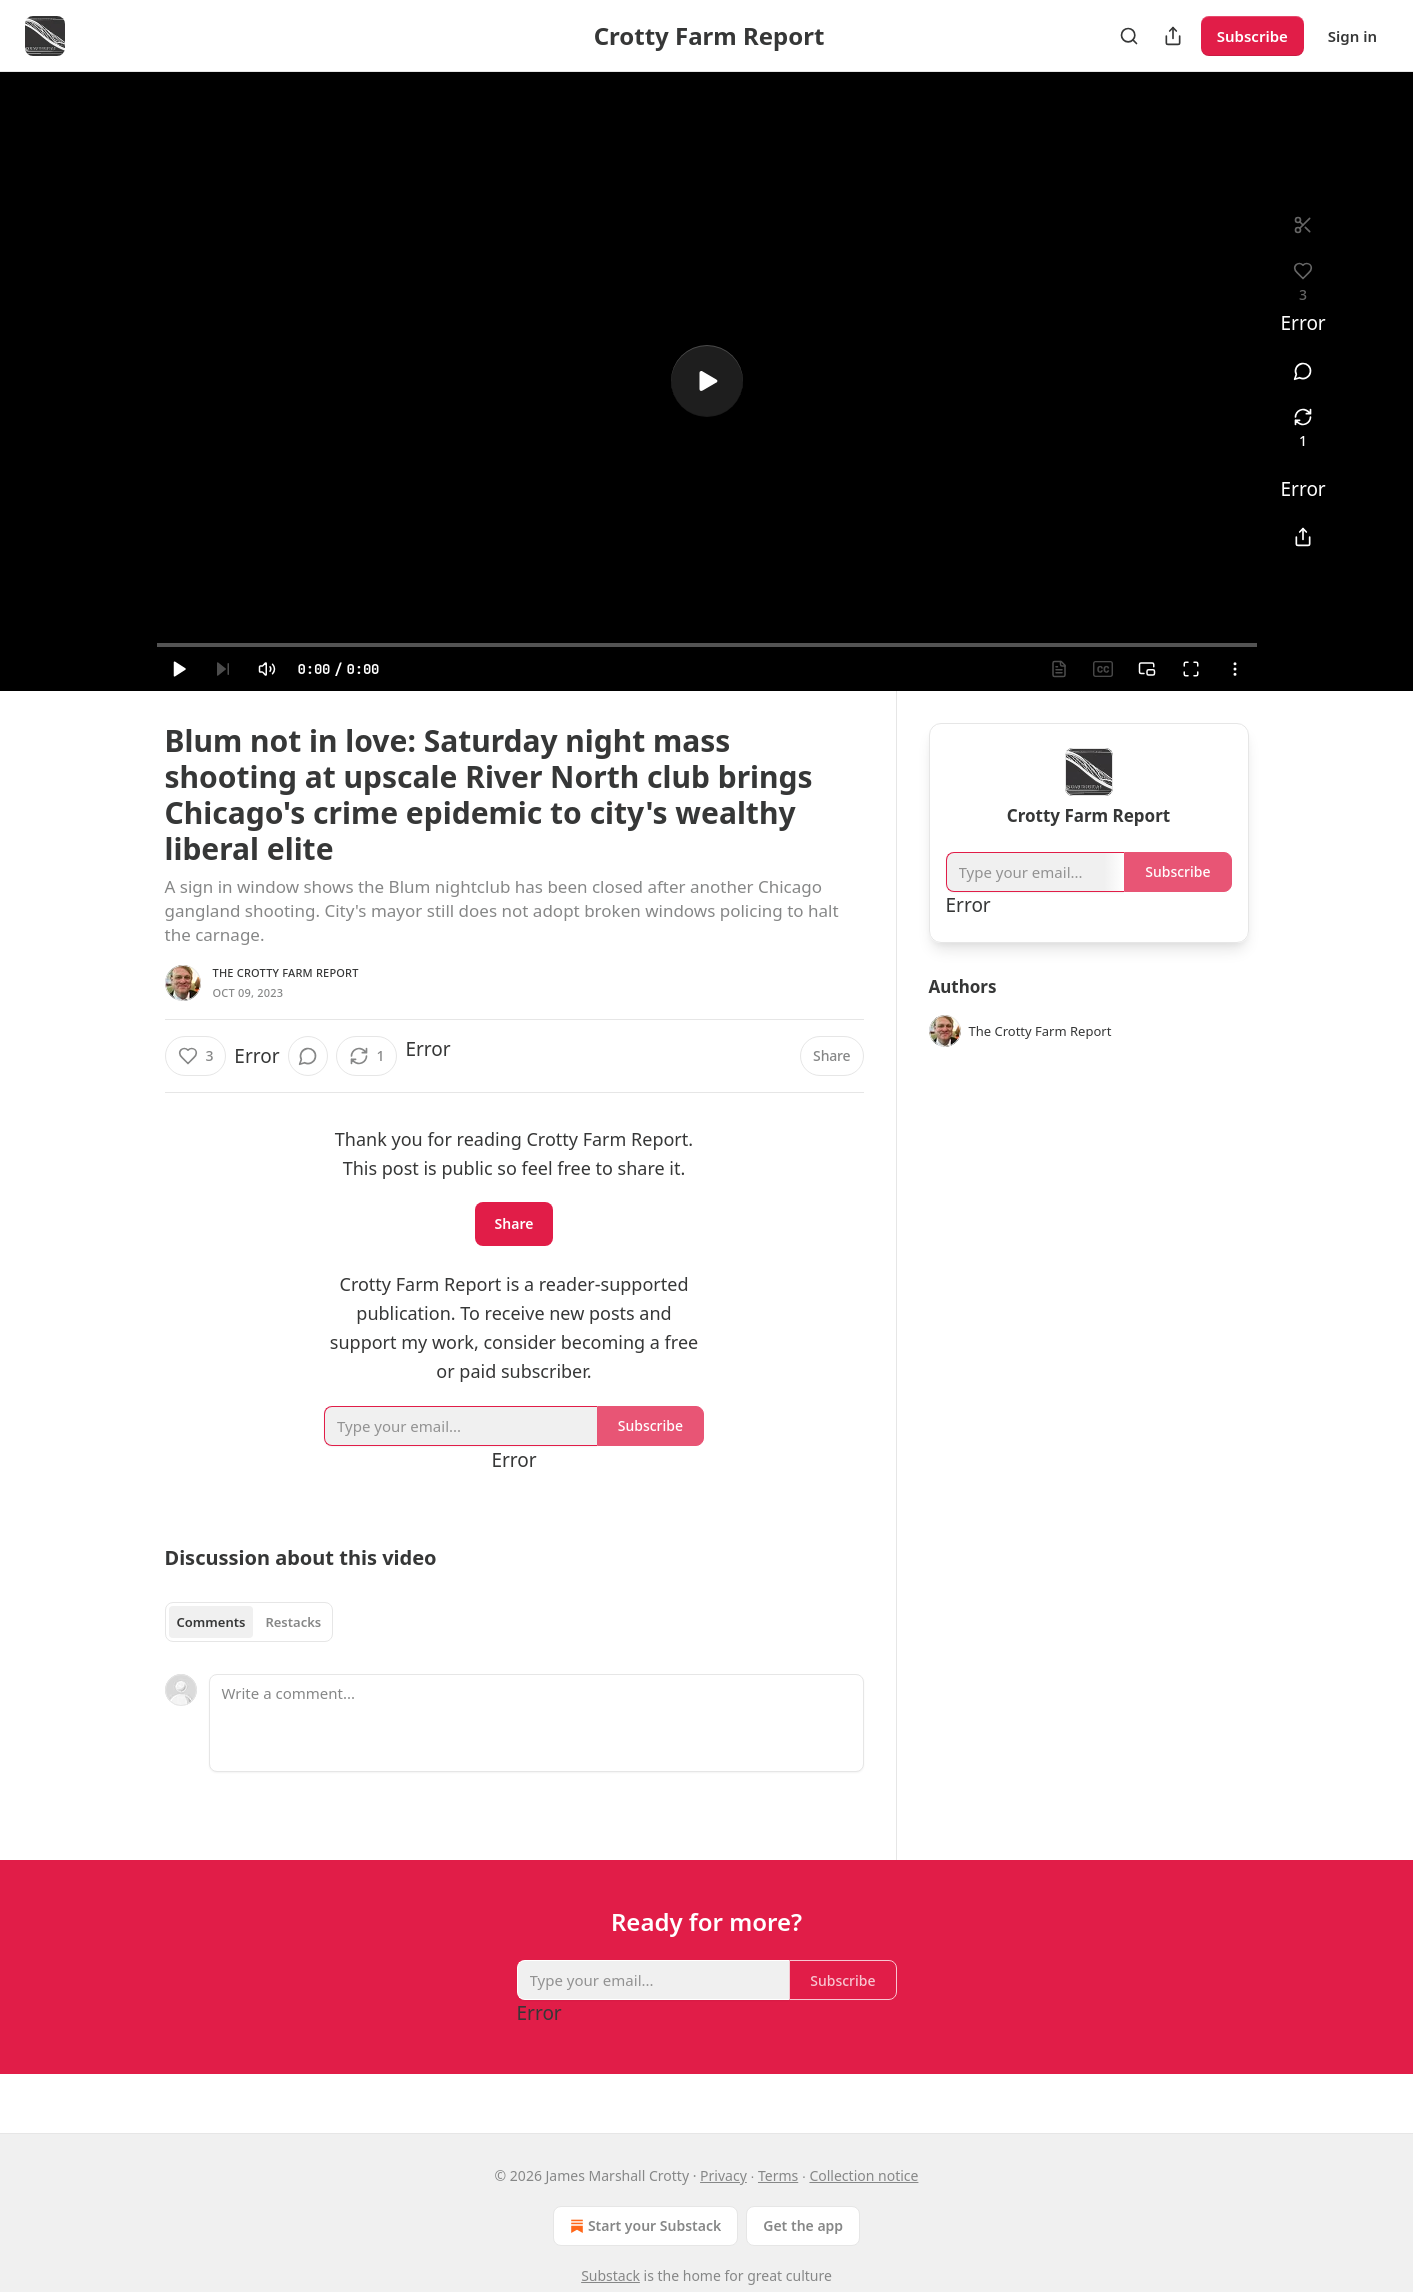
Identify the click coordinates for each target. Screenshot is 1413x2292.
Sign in (1352, 36)
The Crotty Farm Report (286, 972)
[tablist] (249, 1622)
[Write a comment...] (536, 1723)
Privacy (723, 2175)
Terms (778, 2175)
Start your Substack (643, 2226)
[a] (707, 381)
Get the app (803, 2225)
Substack (610, 2275)
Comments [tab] (211, 1622)
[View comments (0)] (1303, 371)
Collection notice (863, 2175)
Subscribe (1252, 36)
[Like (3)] (196, 1056)
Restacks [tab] (293, 1622)
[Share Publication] (1173, 36)
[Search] (1129, 36)
